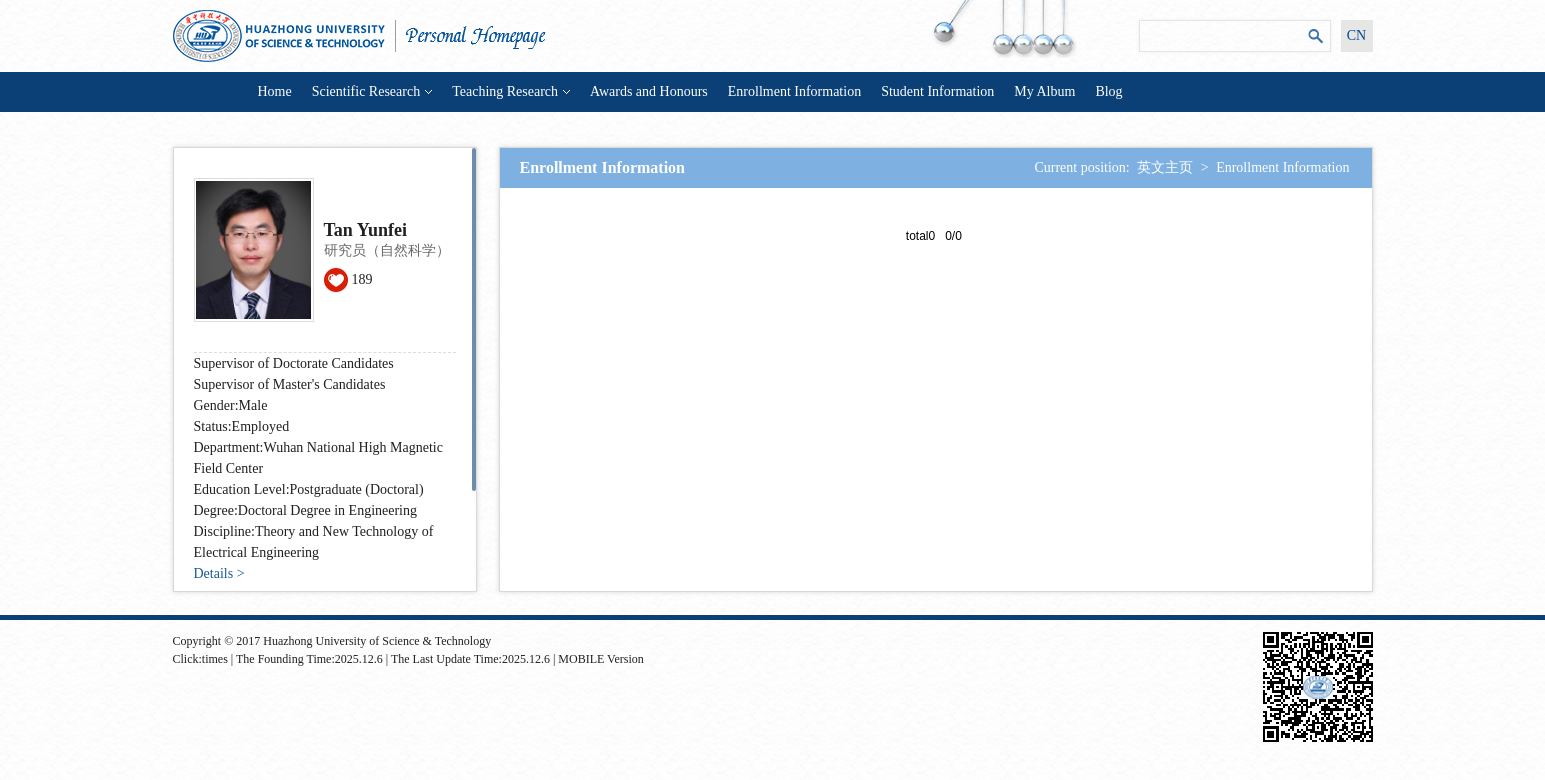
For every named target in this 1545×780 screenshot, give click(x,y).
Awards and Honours (649, 91)
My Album (1044, 91)
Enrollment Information (794, 91)
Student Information (937, 91)
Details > (219, 573)
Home (275, 91)
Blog (1108, 91)
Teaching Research (511, 91)
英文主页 (1165, 167)
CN (1356, 35)
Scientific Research (372, 91)
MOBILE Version (600, 659)
